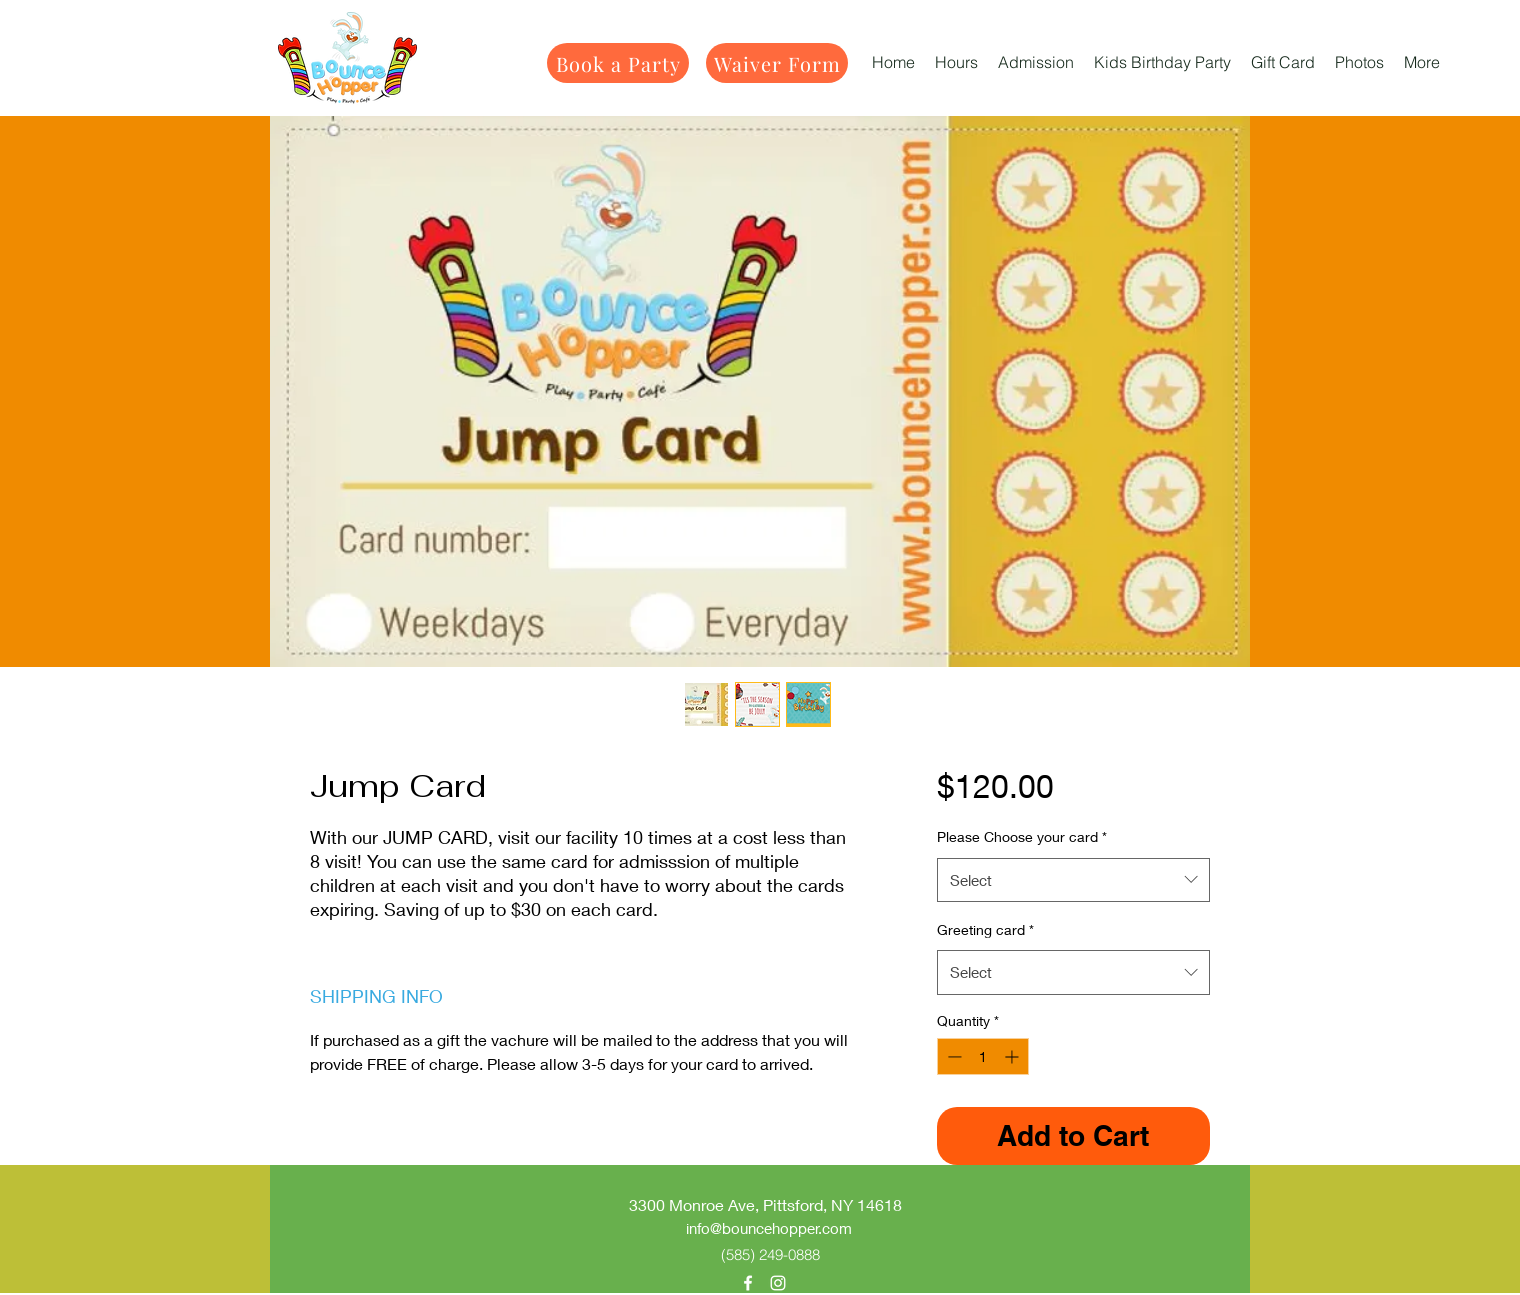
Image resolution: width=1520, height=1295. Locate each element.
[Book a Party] (618, 63)
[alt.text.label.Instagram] (778, 1283)
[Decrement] (952, 1056)
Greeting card (985, 929)
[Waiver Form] (777, 63)
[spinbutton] (983, 1056)
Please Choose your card (1022, 836)
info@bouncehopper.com (769, 1228)
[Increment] (1013, 1056)
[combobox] (1073, 880)
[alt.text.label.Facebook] (748, 1283)
